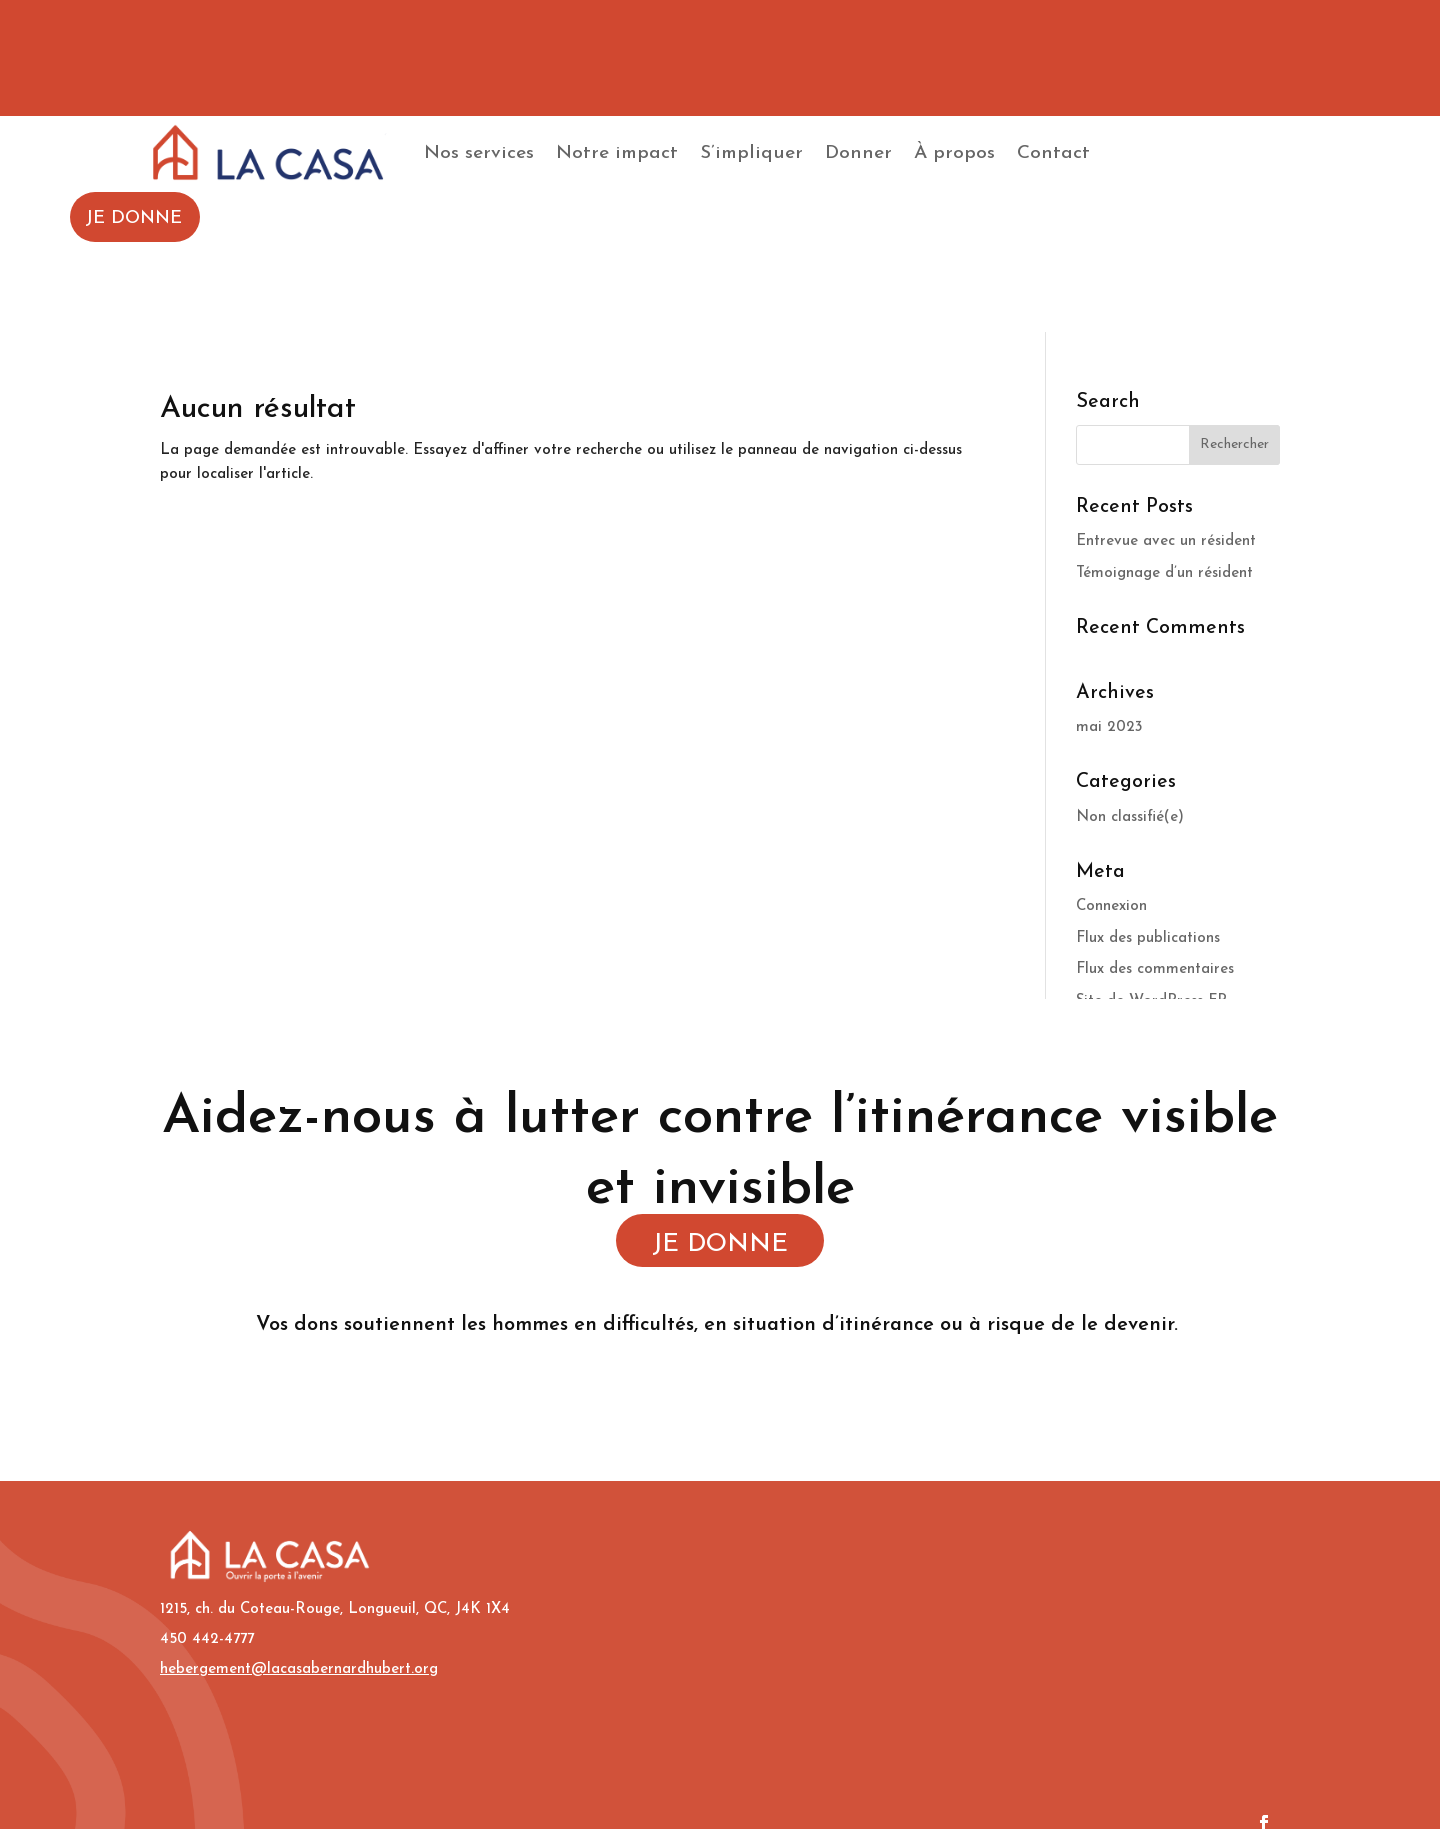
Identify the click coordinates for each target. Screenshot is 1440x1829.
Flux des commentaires (1155, 969)
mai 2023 (1109, 727)
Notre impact (617, 153)
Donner (858, 153)
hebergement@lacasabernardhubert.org (299, 1669)
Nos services (479, 153)
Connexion (1111, 906)
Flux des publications (1148, 938)
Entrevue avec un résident (1166, 541)
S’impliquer (751, 153)
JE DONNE (133, 218)
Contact (1053, 153)
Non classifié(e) (1130, 817)
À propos (954, 153)
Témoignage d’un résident (1164, 573)
